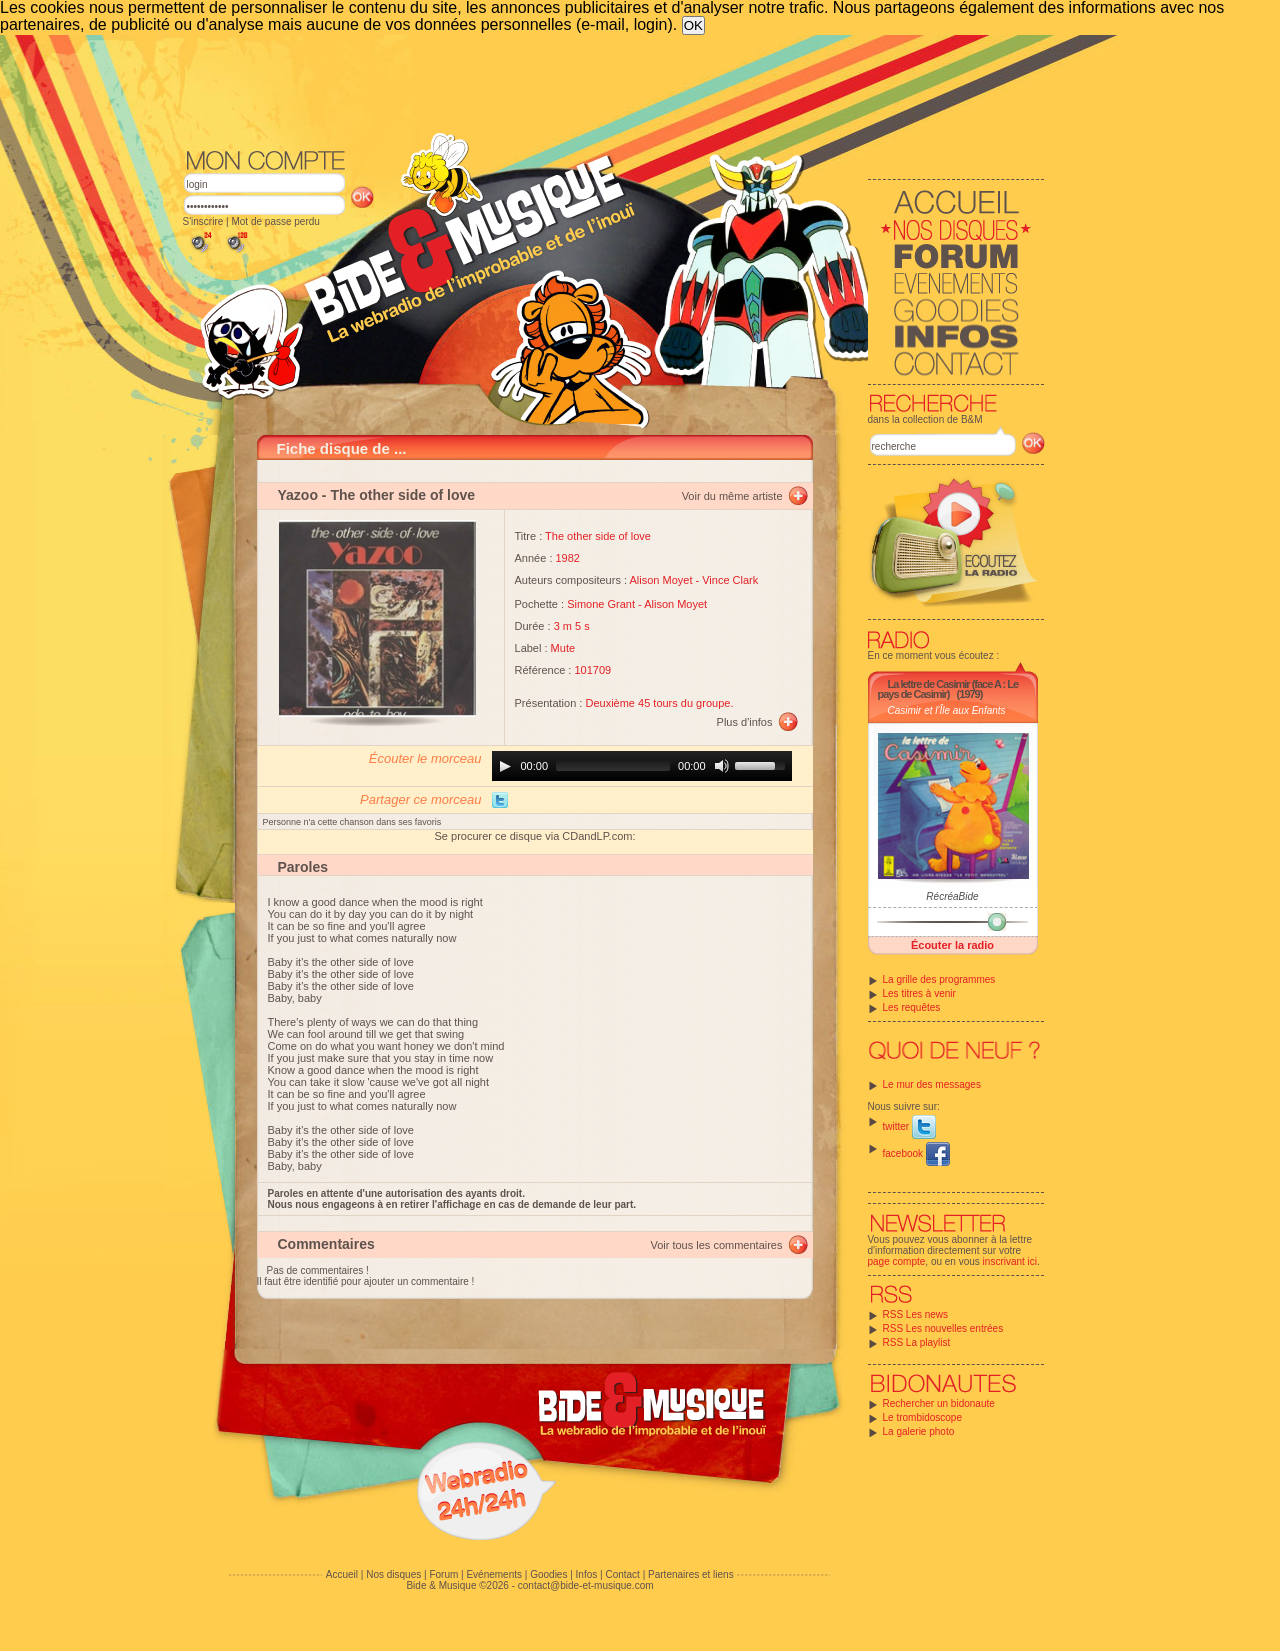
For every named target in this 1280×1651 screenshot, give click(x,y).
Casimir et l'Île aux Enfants (947, 710)
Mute (563, 648)
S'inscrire (203, 221)
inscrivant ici (1010, 1261)
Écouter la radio (952, 945)
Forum (443, 1574)
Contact (622, 1574)
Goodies (548, 1574)
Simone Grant (601, 604)
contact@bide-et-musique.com (586, 1585)
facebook (916, 1153)
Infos (587, 1574)
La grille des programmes (939, 979)
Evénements (494, 1574)
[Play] (505, 766)
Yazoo (298, 495)
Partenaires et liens (691, 1574)
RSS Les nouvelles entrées (943, 1328)
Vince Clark (730, 580)
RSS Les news (916, 1314)
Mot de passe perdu (275, 221)
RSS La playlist (917, 1342)
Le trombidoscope (923, 1417)
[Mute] (722, 766)
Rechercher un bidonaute (939, 1403)
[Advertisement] (614, 90)
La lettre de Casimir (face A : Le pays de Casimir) (948, 689)
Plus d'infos (745, 722)
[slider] (613, 766)
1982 (568, 558)
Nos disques (393, 1574)
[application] (642, 766)
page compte (897, 1261)
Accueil (342, 1574)
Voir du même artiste (732, 496)
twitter (909, 1126)
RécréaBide (952, 896)
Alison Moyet (660, 580)
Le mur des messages (932, 1084)
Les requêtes (912, 1007)
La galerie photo (919, 1431)
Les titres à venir (919, 993)
